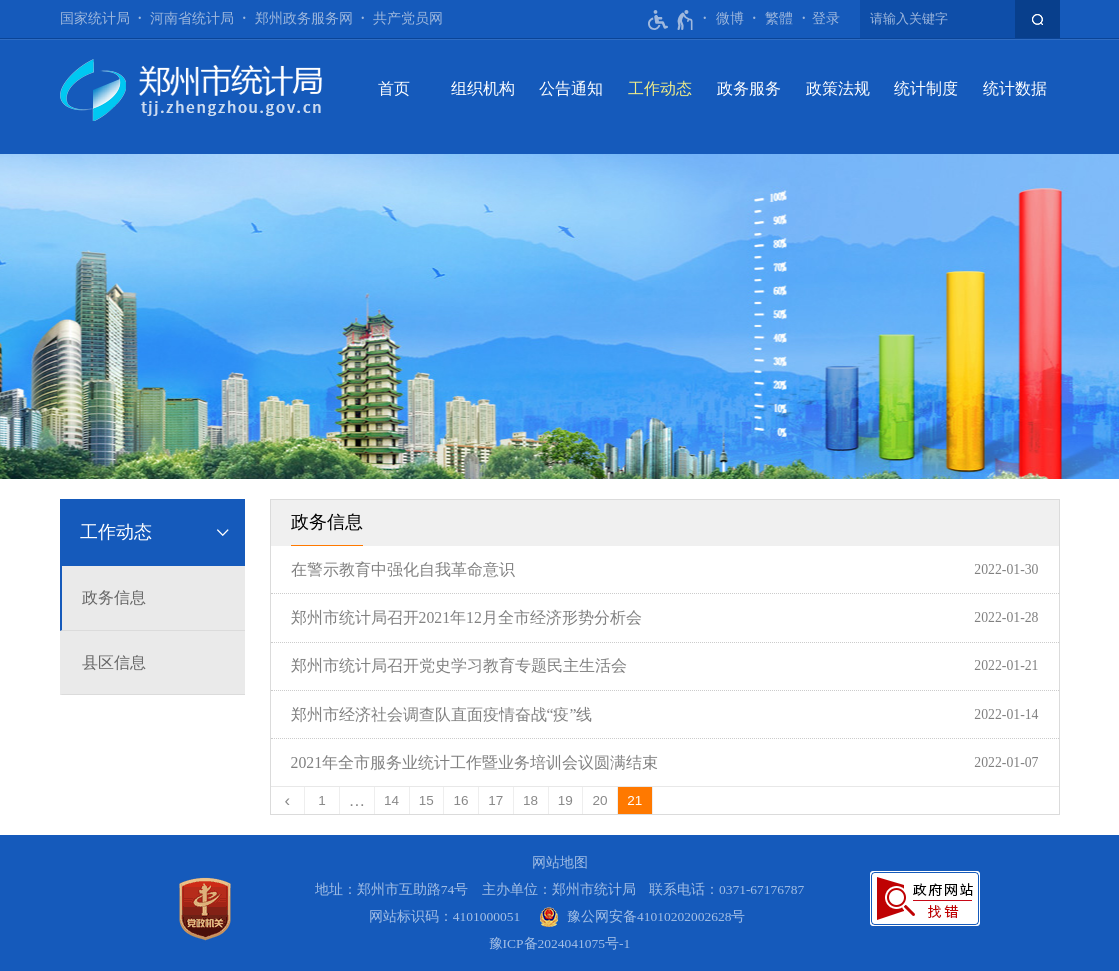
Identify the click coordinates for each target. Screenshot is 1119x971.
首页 (394, 88)
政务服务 (749, 88)
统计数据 (1015, 88)
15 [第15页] (426, 800)
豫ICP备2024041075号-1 (560, 943)
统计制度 (926, 88)
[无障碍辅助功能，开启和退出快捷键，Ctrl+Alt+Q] (671, 20)
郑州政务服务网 (304, 18)
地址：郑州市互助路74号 (392, 889)
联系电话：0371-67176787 (727, 889)
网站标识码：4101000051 (445, 916)
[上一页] (288, 800)
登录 (826, 18)
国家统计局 (95, 18)
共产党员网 (408, 18)
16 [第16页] (461, 800)
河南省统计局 (192, 18)
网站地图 (560, 862)
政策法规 (838, 88)
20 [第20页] (600, 800)
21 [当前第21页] (634, 800)
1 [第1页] (322, 800)
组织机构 (483, 88)
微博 (730, 18)
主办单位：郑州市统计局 (559, 889)
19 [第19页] (565, 800)
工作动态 (660, 88)
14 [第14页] (391, 800)
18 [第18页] (530, 800)
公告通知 (571, 88)
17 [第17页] (495, 800)
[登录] (826, 19)
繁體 (779, 18)
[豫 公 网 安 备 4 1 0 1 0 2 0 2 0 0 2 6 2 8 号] (642, 916)
